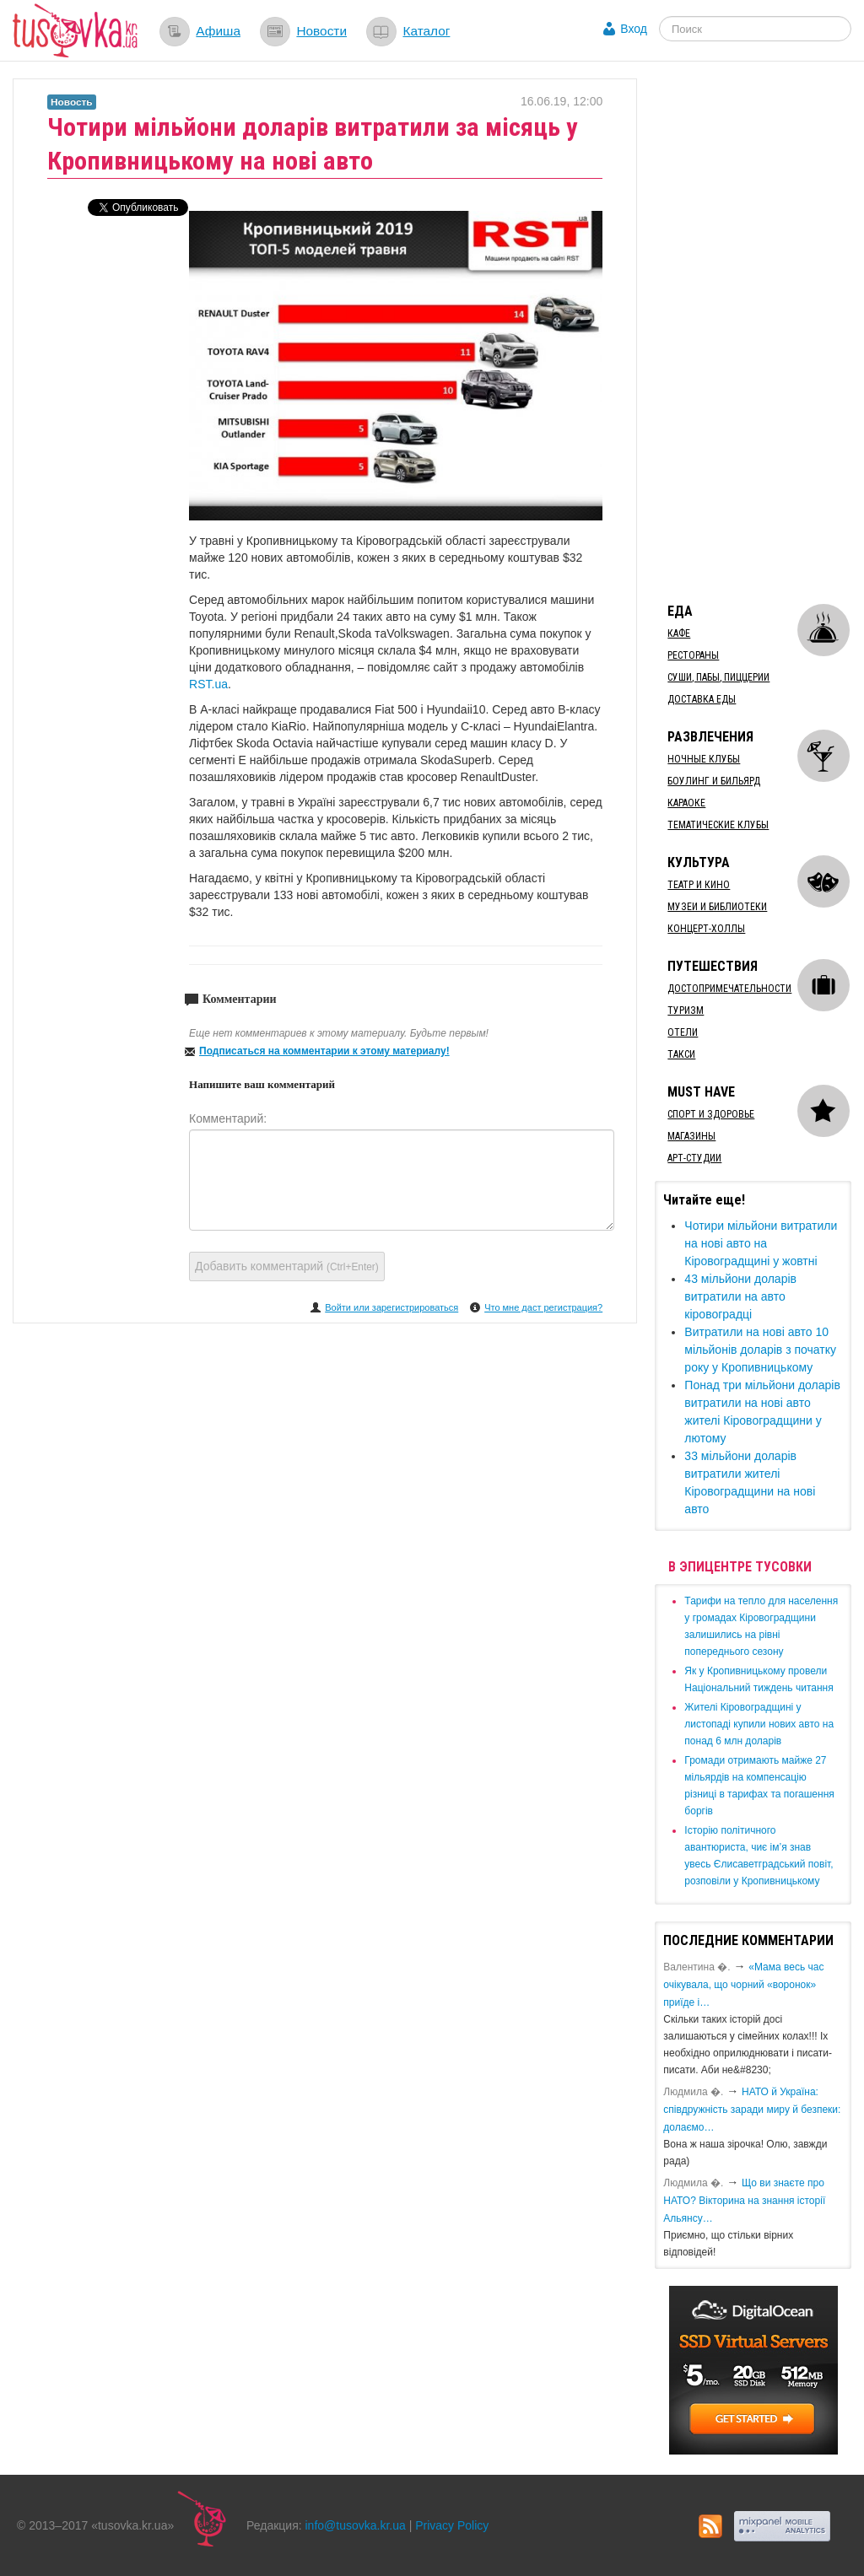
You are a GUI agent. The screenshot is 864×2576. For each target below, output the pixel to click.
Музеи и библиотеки (717, 907)
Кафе (678, 633)
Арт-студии (694, 1158)
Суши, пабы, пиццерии (718, 677)
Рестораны (693, 655)
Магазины (691, 1136)
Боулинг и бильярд (713, 781)
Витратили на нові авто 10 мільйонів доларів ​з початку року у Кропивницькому (760, 1349)
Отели (682, 1032)
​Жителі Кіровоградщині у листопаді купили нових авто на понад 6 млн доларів (759, 1724)
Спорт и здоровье (710, 1114)
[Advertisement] (759, 331)
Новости (321, 31)
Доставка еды (701, 699)
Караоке (686, 803)
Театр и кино (698, 885)
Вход (633, 28)
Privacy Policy (452, 2525)
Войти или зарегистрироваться (391, 1307)
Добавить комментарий (287, 1266)
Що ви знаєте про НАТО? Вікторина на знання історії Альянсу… (744, 2200)
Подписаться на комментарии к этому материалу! (324, 1051)
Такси (681, 1054)
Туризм (685, 1010)
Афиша (218, 31)
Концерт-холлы (706, 929)
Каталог (426, 31)
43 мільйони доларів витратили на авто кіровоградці (740, 1296)
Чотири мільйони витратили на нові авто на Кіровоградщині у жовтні (760, 1243)
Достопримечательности (729, 988)
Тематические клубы (718, 825)
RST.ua (208, 684)
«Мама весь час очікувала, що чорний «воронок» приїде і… (743, 1984)
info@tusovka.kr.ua (355, 2525)
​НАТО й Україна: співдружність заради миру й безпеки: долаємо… (751, 2109)
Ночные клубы (703, 759)
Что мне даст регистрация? (543, 1307)
